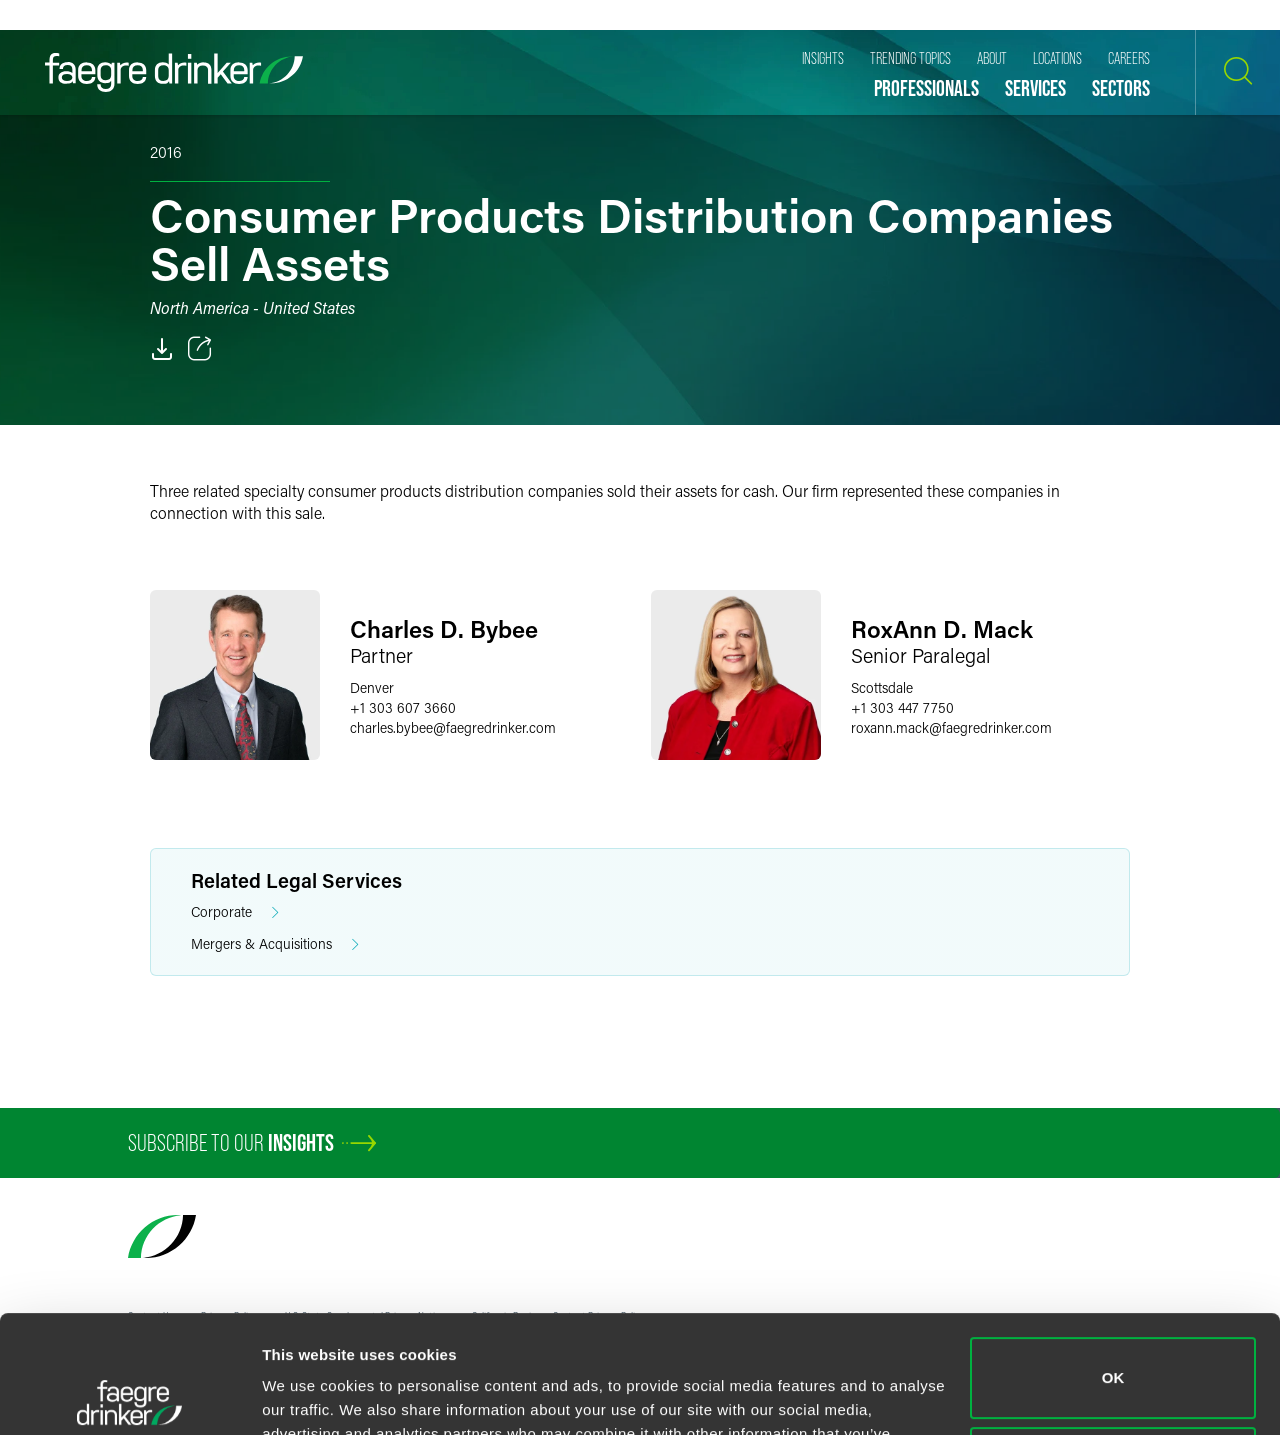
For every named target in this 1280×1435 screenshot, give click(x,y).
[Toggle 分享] (200, 349)
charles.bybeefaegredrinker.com (453, 727)
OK (1113, 1260)
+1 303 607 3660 (403, 707)
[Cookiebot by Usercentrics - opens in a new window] (129, 1396)
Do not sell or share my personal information (1113, 1349)
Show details (308, 1395)
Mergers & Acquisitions (275, 944)
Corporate (235, 912)
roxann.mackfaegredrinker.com (951, 727)
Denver (372, 687)
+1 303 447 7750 (902, 707)
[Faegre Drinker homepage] (174, 72)
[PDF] (162, 349)
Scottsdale (882, 687)
